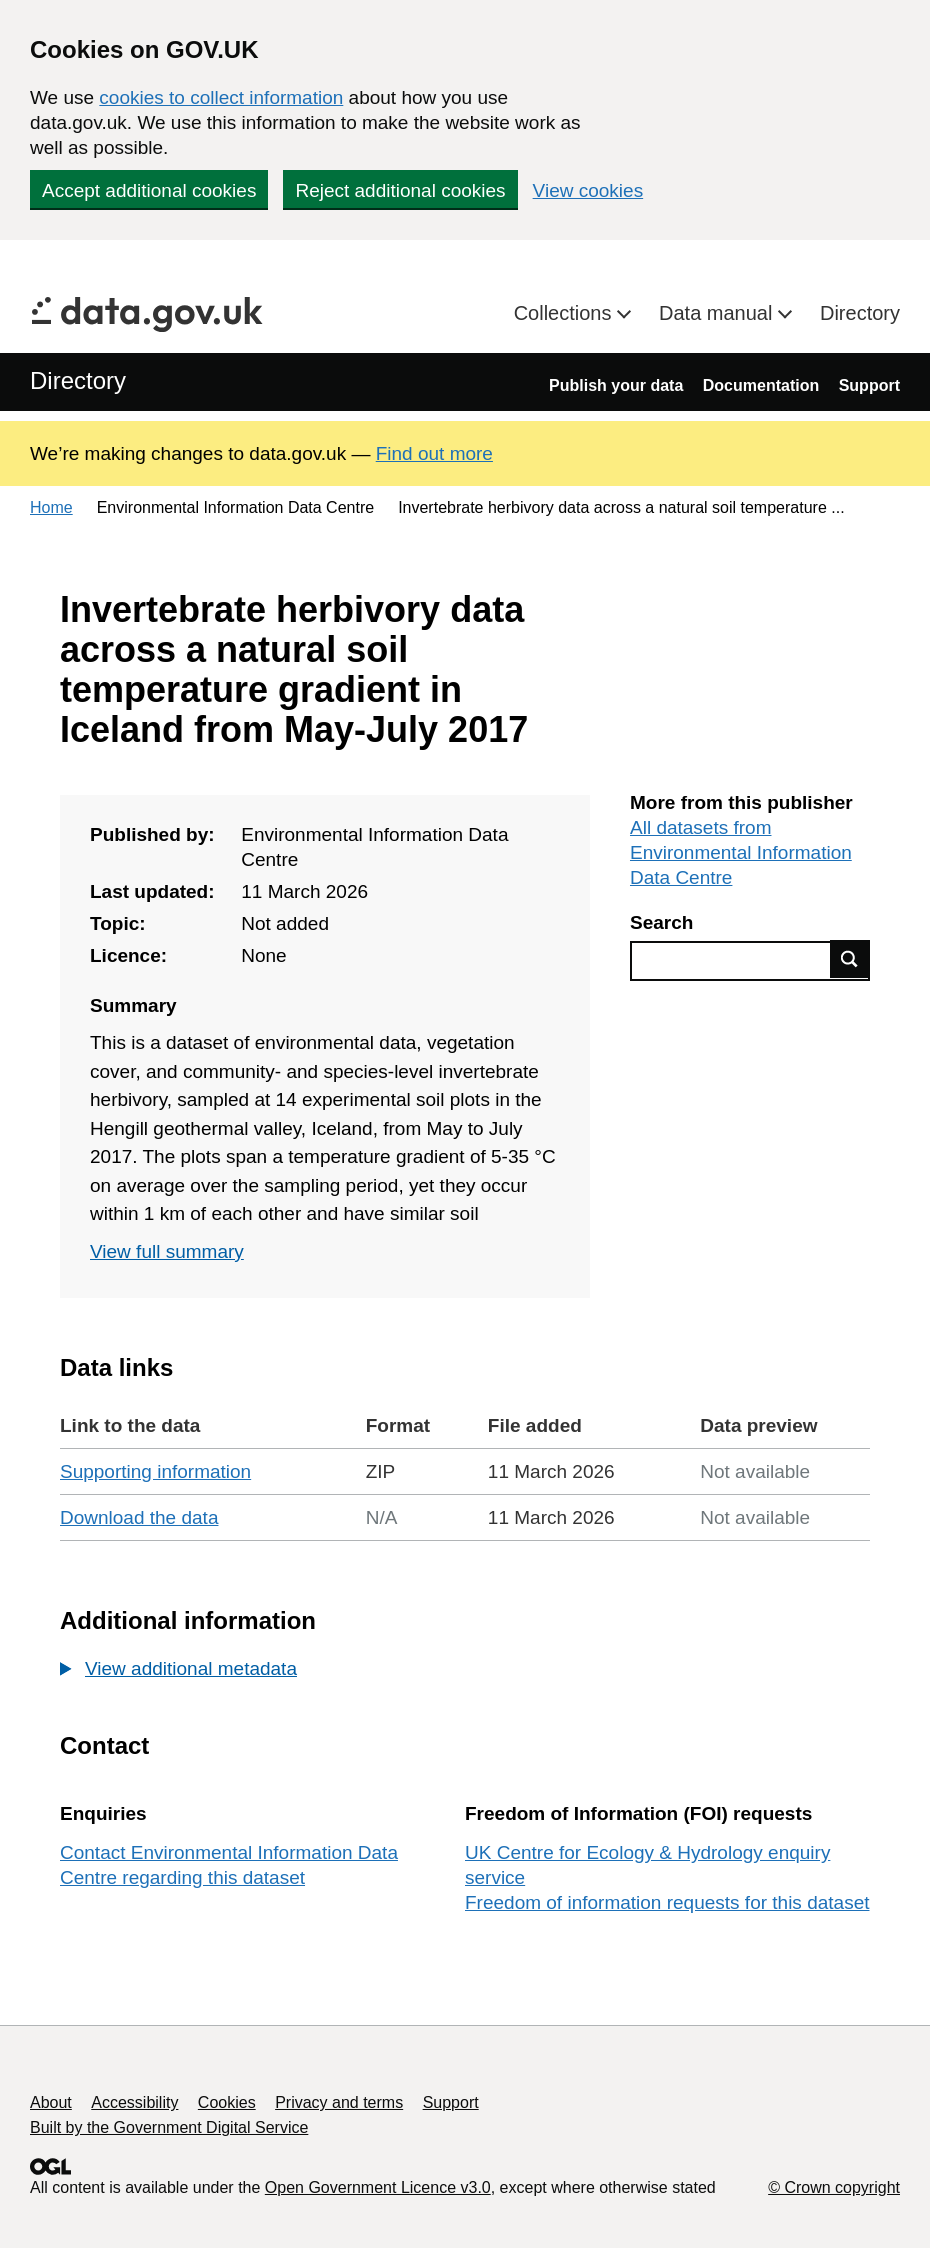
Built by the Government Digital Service (169, 2127)
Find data (850, 959)
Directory (860, 313)
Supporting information (155, 1471)
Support (869, 385)
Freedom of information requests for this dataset (667, 1902)
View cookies (588, 190)
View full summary (167, 1251)
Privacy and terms (339, 2102)
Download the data (139, 1517)
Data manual (718, 313)
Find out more (434, 453)
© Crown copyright (834, 2187)
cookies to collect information (221, 97)
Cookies (227, 2102)
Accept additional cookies (149, 190)
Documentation (761, 385)
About (51, 2102)
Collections (565, 313)
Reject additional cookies (400, 190)
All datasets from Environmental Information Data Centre (741, 852)
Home (51, 507)
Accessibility (134, 2102)
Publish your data (616, 385)
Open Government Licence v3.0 (378, 2187)
